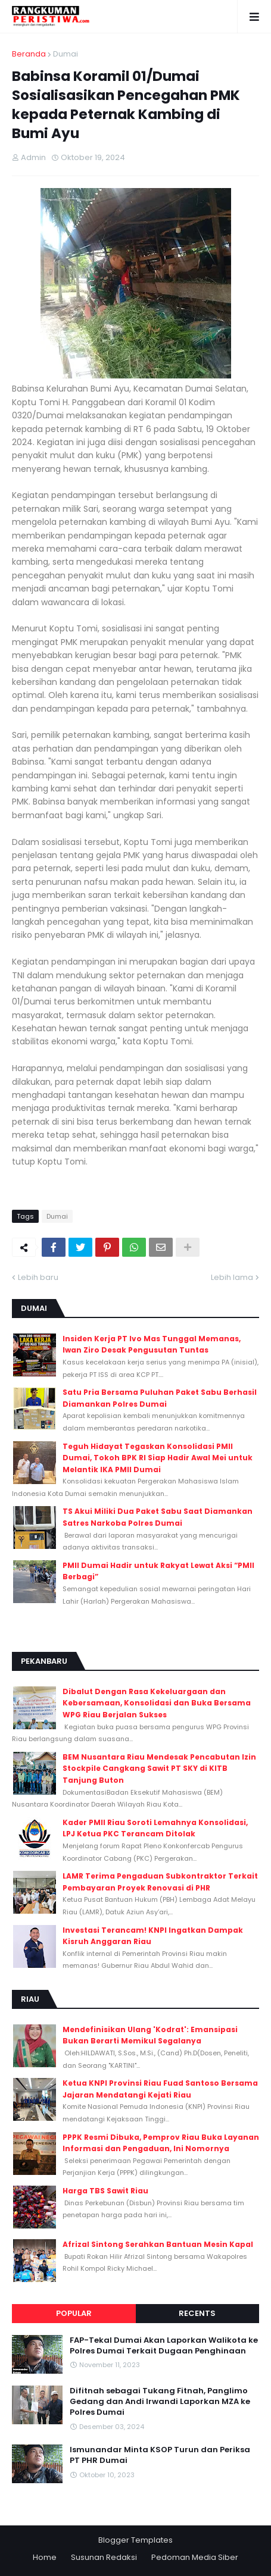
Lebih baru (38, 1277)
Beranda (29, 54)
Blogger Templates (135, 2540)
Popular (74, 2313)
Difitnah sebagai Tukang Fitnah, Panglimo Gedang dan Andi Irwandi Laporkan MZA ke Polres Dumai (160, 2402)
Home (45, 2557)
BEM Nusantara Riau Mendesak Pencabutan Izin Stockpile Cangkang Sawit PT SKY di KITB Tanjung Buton (159, 1768)
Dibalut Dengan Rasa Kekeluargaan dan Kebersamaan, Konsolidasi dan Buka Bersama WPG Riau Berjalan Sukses (157, 1703)
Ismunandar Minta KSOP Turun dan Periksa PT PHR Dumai (160, 2455)
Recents (197, 2313)
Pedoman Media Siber (194, 2557)
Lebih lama (232, 1277)
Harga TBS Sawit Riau (105, 2191)
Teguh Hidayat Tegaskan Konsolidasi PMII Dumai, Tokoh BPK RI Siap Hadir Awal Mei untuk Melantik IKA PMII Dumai (158, 1458)
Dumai (65, 54)
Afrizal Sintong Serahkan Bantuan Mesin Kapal (158, 2244)
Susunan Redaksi (104, 2557)
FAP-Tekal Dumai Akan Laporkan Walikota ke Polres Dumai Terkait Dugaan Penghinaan (164, 2345)
